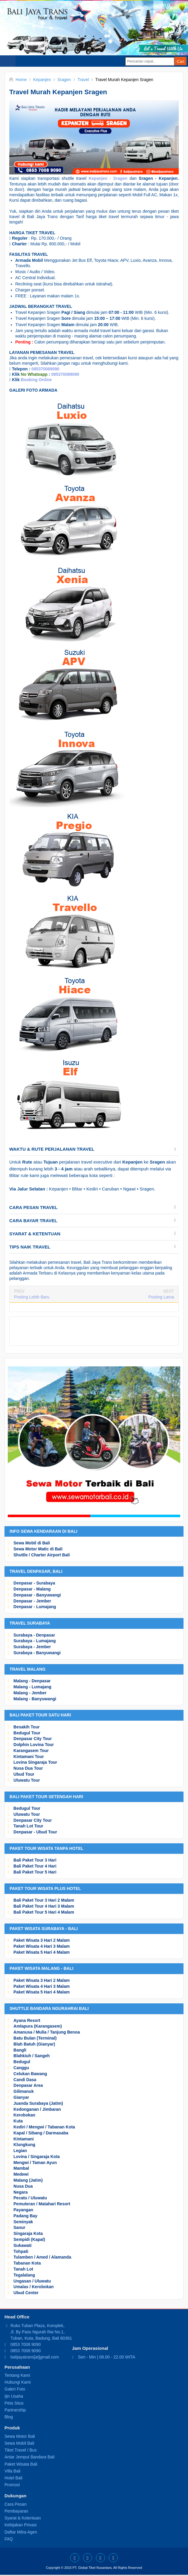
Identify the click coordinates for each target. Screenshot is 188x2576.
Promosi (12, 2484)
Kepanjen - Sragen (107, 178)
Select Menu (8, 61)
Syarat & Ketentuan (22, 2518)
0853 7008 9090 (25, 2344)
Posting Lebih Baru (31, 1297)
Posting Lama (161, 1297)
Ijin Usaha (13, 2396)
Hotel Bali (13, 2477)
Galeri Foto (14, 2389)
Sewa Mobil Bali (19, 2443)
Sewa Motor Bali (19, 2436)
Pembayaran (16, 2511)
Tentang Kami (17, 2375)
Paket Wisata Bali (20, 2464)
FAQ (8, 2539)
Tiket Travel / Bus (20, 2450)
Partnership (15, 2410)
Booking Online (36, 379)
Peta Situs (14, 2403)
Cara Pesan (15, 2504)
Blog (8, 2416)
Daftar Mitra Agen (20, 2532)
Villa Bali (12, 2471)
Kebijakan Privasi (20, 2524)
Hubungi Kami (17, 2382)
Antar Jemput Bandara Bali (29, 2457)
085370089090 (45, 369)
